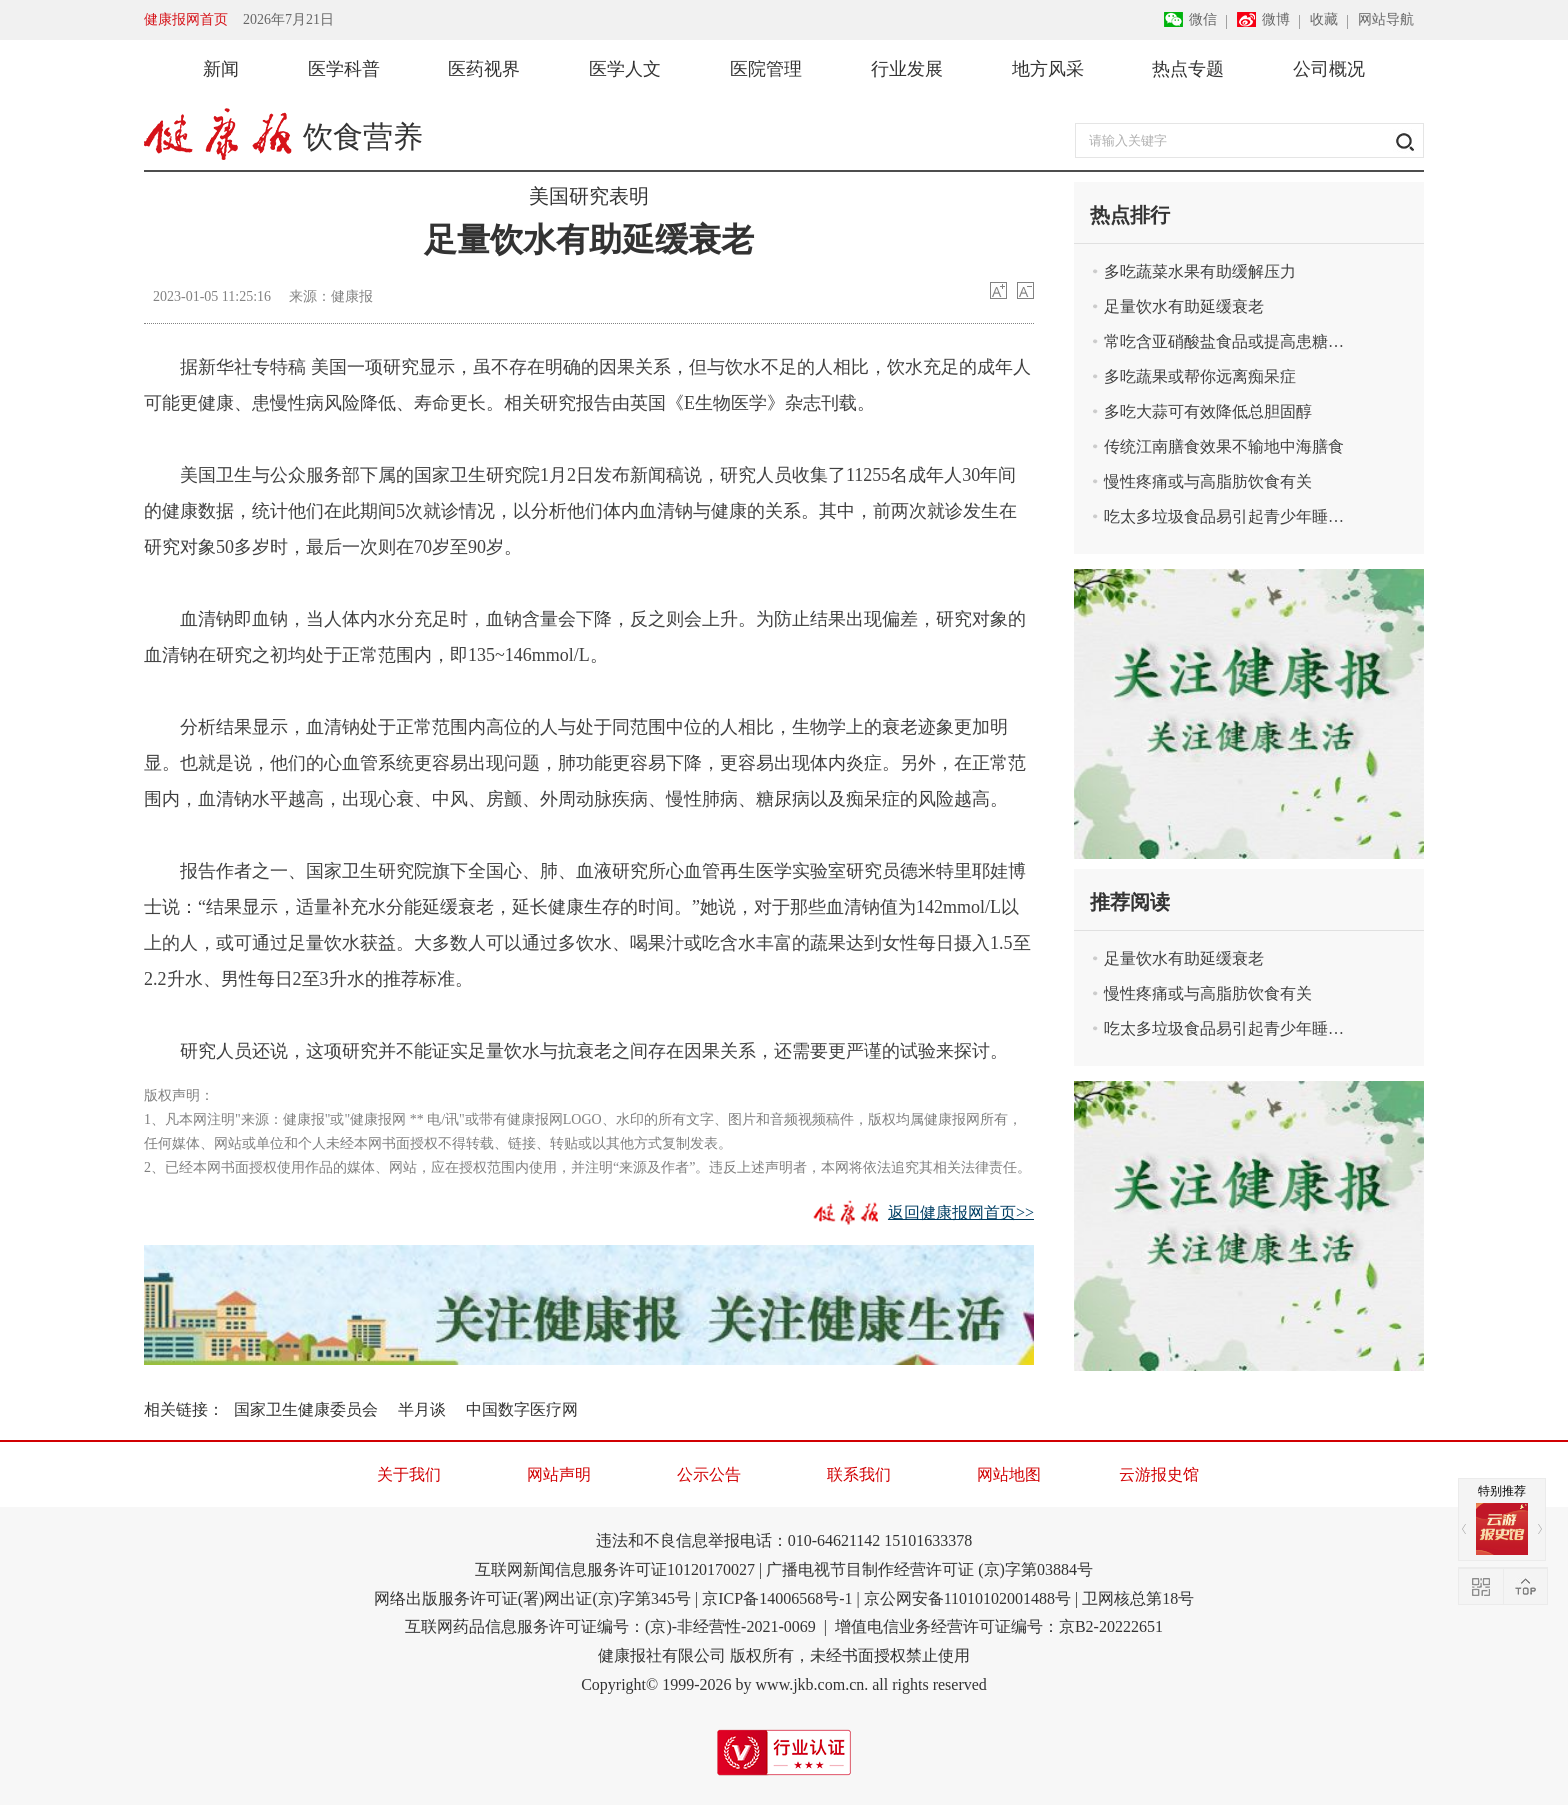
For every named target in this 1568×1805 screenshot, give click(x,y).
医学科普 (344, 69)
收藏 (1324, 19)
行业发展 (907, 69)
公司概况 (1329, 69)
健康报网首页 (186, 19)
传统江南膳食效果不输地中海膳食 (1224, 446)
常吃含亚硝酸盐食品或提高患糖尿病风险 (1224, 341)
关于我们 (409, 1474)
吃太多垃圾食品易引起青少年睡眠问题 (1224, 516)
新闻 (221, 69)
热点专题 (1188, 69)
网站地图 (1009, 1474)
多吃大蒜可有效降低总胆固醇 (1208, 411)
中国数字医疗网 (522, 1409)
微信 (1203, 19)
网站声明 (559, 1474)
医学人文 (625, 69)
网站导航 (1386, 19)
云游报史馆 (1159, 1474)
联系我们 (859, 1474)
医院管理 (766, 69)
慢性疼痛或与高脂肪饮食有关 (1208, 481)
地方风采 (1048, 69)
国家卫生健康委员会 (306, 1409)
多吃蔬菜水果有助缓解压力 (1200, 271)
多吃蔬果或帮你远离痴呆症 (1200, 376)
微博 (1276, 19)
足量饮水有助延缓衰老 (1184, 306)
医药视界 (484, 69)
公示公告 (709, 1474)
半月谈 (422, 1409)
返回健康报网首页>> (961, 1212)
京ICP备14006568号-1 (777, 1598)
